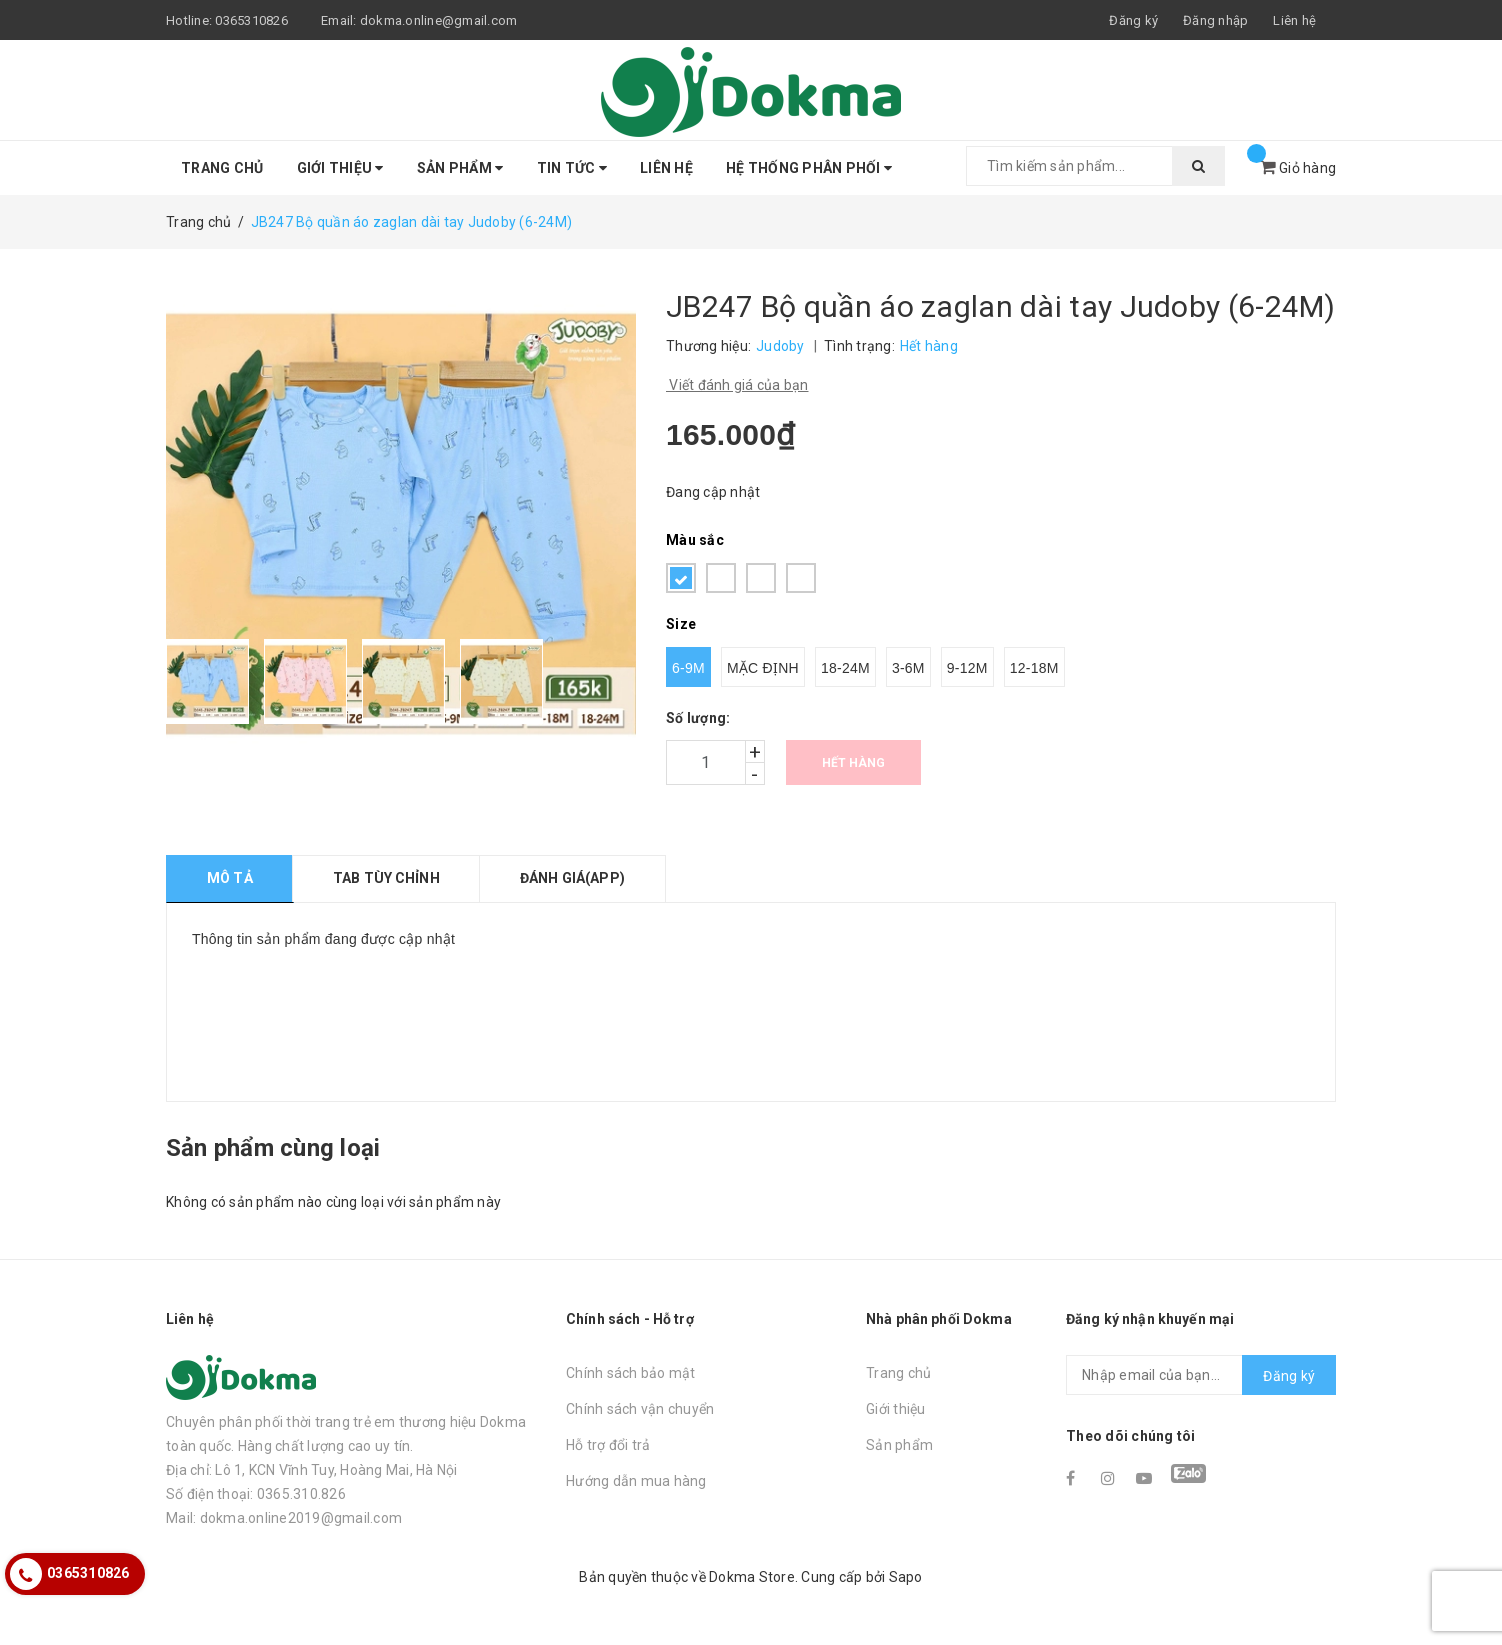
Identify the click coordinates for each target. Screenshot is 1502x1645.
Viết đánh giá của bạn (737, 385)
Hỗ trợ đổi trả (608, 1445)
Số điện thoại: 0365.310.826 (256, 1494)
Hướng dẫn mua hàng (636, 1481)
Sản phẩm (460, 168)
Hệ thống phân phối (809, 168)
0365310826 (251, 20)
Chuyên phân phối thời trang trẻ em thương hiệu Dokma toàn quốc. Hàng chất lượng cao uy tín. (346, 1434)
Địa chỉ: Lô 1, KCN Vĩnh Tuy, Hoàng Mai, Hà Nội (312, 1470)
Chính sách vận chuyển (640, 1409)
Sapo (906, 1577)
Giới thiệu (340, 168)
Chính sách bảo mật (631, 1373)
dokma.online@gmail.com (439, 20)
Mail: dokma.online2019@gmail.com (284, 1518)
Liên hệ (1294, 20)
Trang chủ (222, 168)
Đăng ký (1289, 1376)
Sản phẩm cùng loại (273, 1148)
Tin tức (572, 168)
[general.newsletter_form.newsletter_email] (1201, 1375)
